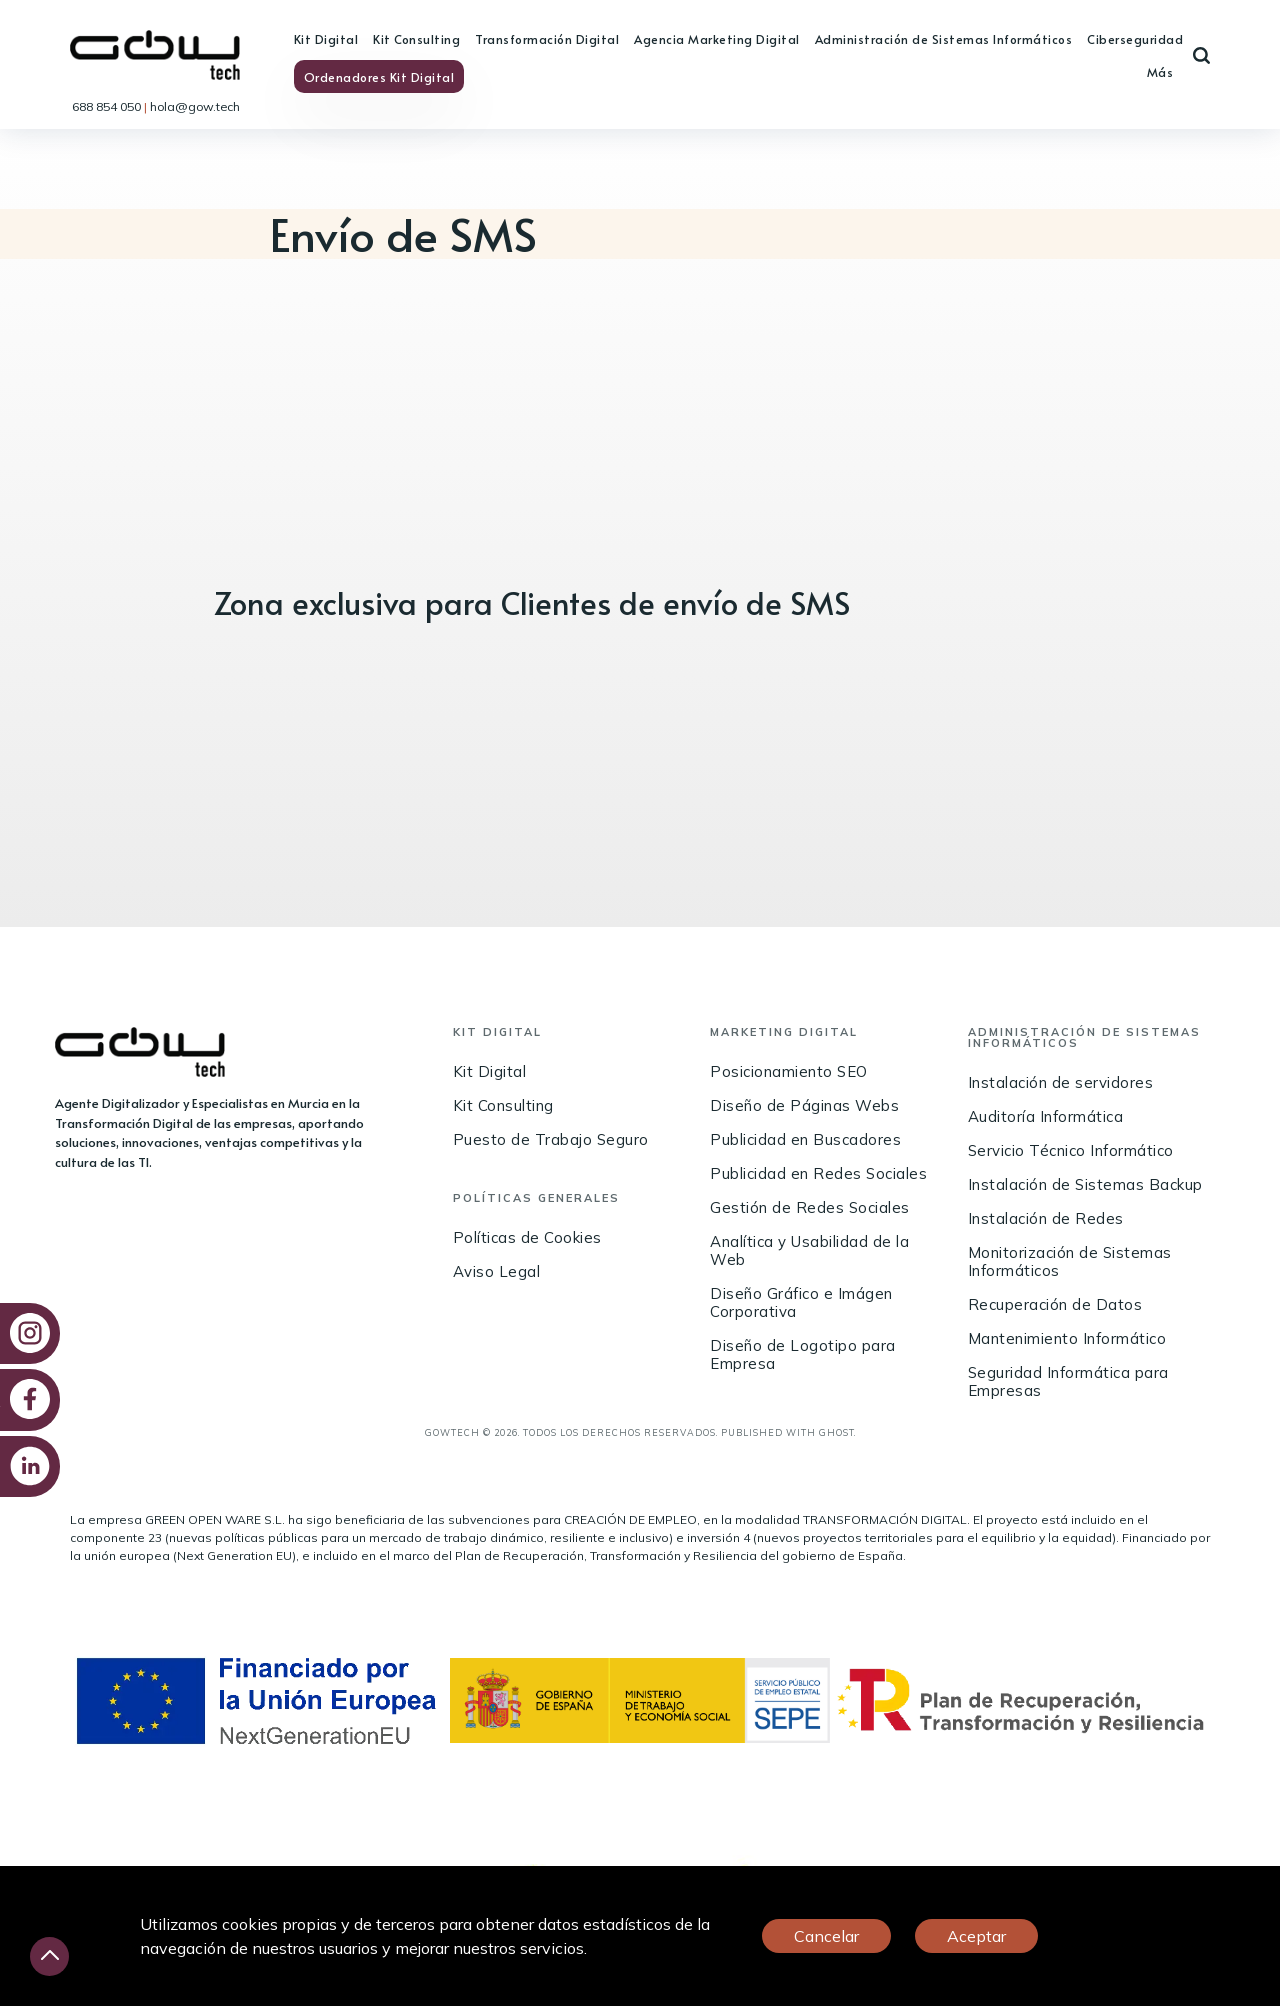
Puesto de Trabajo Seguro (551, 1139)
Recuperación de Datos (1055, 1304)
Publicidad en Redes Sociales (818, 1173)
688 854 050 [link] (108, 106)
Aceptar (976, 1936)
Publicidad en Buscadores (805, 1139)
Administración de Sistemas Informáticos (944, 39)
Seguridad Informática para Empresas (1068, 1381)
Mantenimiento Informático (1067, 1338)
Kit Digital (326, 39)
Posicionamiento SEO (789, 1071)
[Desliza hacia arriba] (49, 1956)
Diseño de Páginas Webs (804, 1105)
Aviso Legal (497, 1271)
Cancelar (826, 1936)
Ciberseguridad (1135, 39)
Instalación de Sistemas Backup (1085, 1184)
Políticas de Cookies (527, 1237)
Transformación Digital (547, 39)
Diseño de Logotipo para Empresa (803, 1354)
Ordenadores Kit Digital (379, 77)
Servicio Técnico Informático (1071, 1150)
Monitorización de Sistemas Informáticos (1070, 1261)
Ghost (836, 1432)
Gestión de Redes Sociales (810, 1207)
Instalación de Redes (1046, 1218)
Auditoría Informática (1046, 1116)
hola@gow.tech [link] (195, 106)
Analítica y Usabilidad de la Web (809, 1250)
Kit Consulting (416, 39)
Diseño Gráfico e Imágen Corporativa (801, 1302)
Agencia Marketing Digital (717, 39)
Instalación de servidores (1061, 1082)
